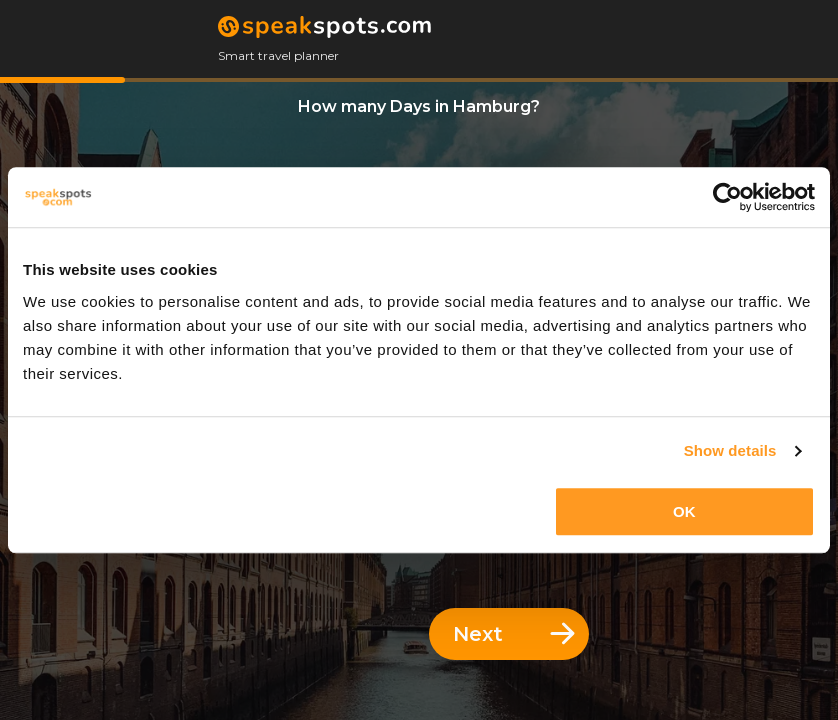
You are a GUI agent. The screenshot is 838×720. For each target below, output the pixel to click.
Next (514, 634)
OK (684, 511)
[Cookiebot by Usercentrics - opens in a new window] (727, 197)
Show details (730, 450)
